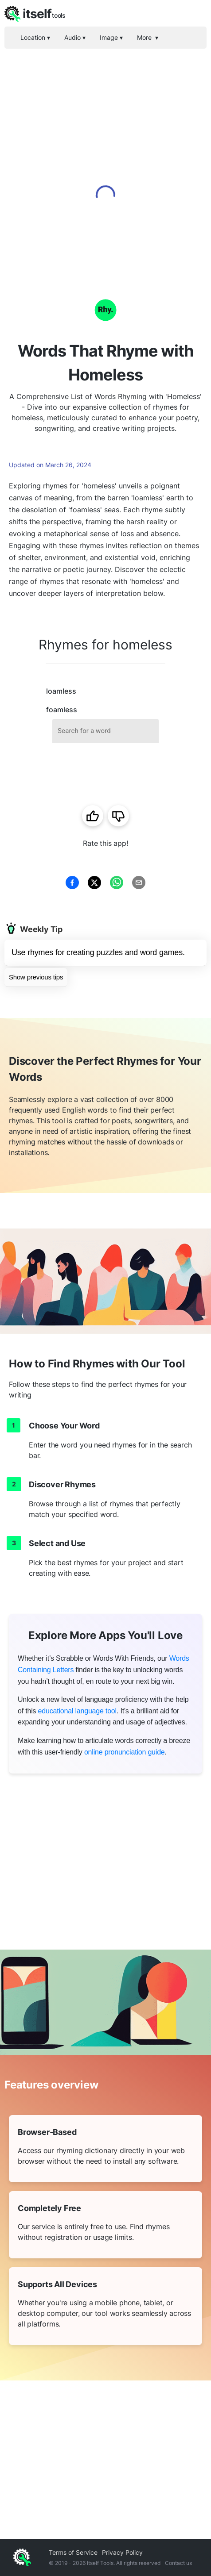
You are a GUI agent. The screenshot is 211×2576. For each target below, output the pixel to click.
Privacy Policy (122, 2552)
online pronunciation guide (124, 1752)
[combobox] (105, 731)
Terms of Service (73, 2552)
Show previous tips (36, 977)
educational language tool (77, 1711)
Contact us (178, 2563)
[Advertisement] (105, 158)
